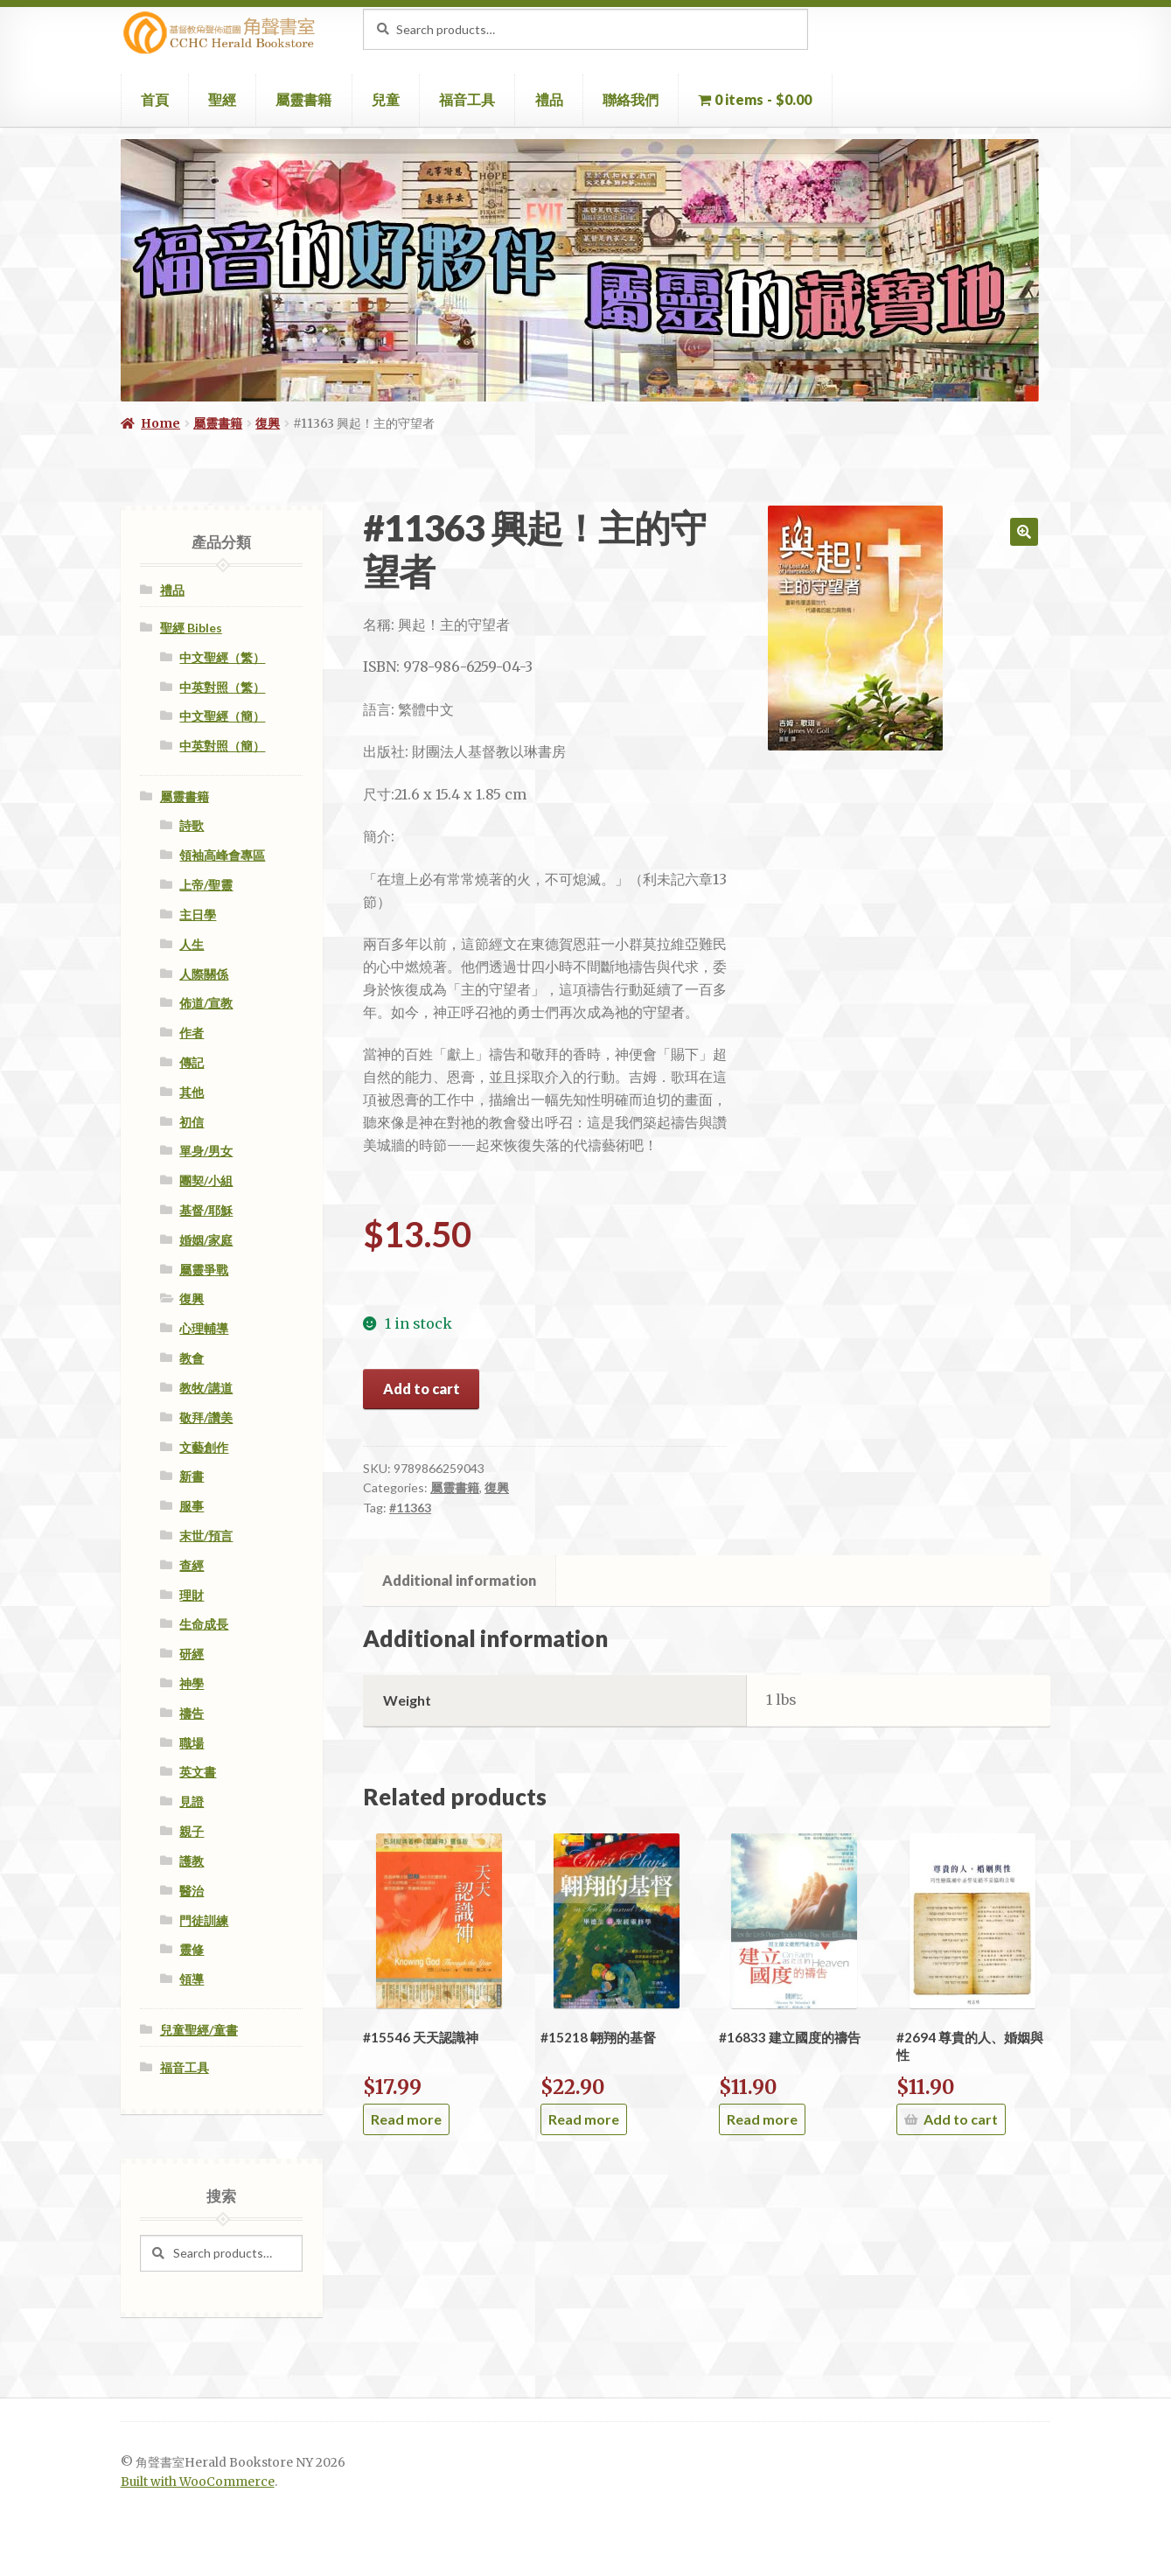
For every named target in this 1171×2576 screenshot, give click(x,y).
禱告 (191, 1713)
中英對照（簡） (222, 745)
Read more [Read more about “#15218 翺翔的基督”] (583, 2119)
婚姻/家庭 (206, 1239)
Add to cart (421, 1388)
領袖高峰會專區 (222, 855)
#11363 (410, 1507)
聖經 (222, 99)
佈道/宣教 (206, 1002)
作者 (191, 1032)
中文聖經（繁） (222, 657)
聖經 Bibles (191, 627)
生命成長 (203, 1623)
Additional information (459, 1580)
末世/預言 (206, 1535)
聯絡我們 (631, 99)
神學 (191, 1683)
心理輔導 (203, 1328)
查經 (191, 1565)
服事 (191, 1505)
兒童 (386, 99)
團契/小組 (206, 1180)
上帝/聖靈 (206, 884)
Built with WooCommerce (198, 2482)
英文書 (197, 1771)
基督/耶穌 (206, 1210)
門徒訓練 (203, 1920)
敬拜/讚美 (206, 1417)
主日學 (197, 914)
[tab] (459, 1580)
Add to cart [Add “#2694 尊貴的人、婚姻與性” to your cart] (961, 2119)
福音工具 (467, 99)
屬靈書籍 (303, 99)
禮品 (549, 99)
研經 (191, 1653)
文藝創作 (203, 1447)
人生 (191, 944)
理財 (191, 1595)
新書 (191, 1476)
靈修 (191, 1949)
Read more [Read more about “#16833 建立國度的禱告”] (762, 2119)
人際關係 (203, 974)
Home (160, 423)
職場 (191, 1742)
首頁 (155, 99)
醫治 (191, 1890)
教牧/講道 (206, 1387)
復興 (267, 423)
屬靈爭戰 (203, 1269)
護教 (191, 1860)
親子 (191, 1831)
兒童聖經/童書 (199, 2029)
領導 (191, 1979)
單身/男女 (206, 1150)
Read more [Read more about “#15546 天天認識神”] (406, 2119)
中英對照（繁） (222, 687)
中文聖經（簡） (222, 716)
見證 (191, 1801)
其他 (191, 1092)
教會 (191, 1358)
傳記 (191, 1062)
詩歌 (191, 825)
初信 (191, 1121)
